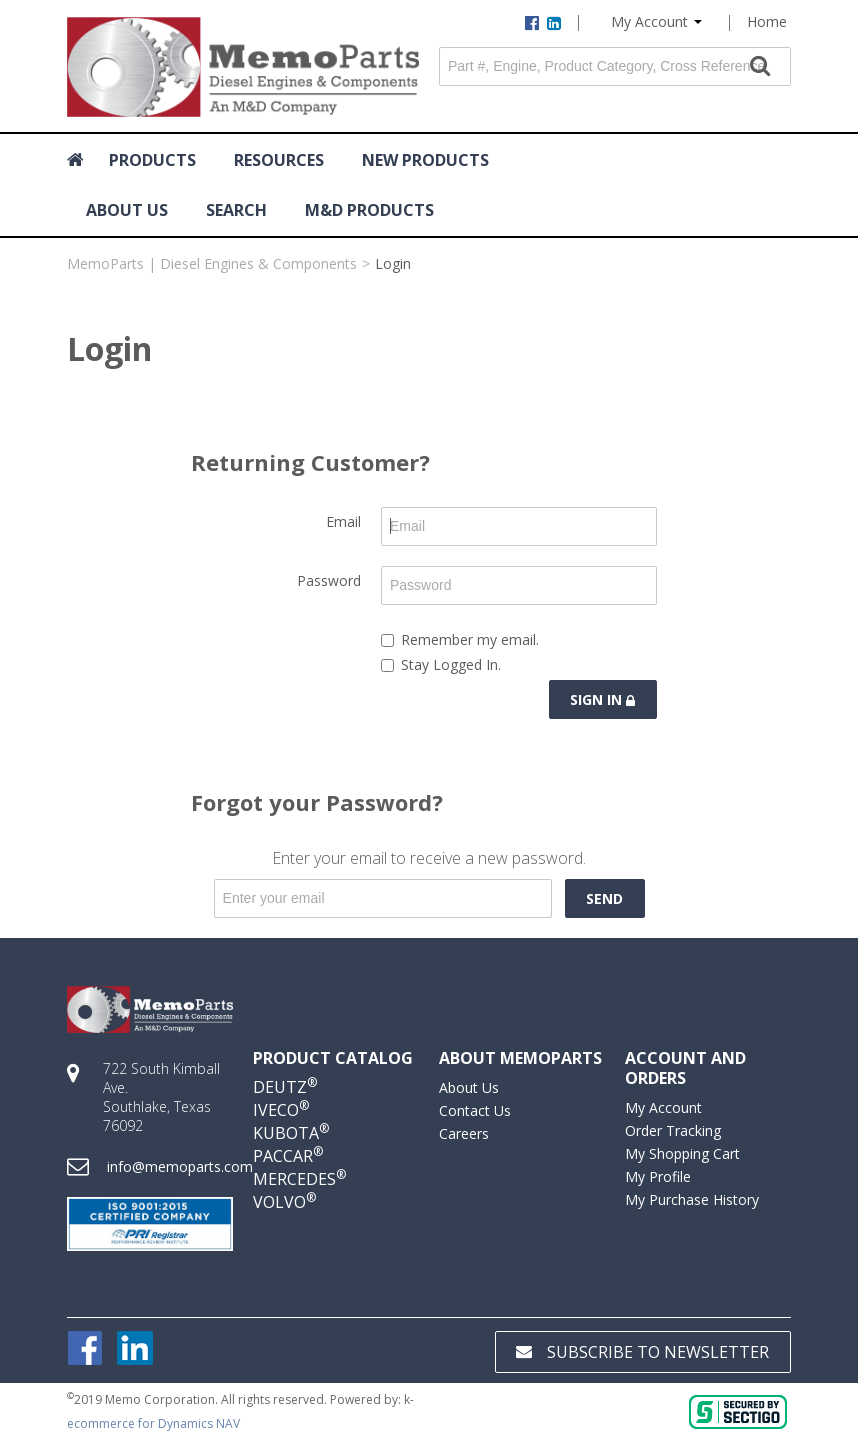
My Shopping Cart (682, 1153)
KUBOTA (291, 1133)
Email (343, 521)
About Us (469, 1087)
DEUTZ (285, 1087)
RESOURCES (279, 160)
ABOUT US (127, 210)
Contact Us (475, 1110)
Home (767, 21)
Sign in (602, 699)
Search (236, 210)
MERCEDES (299, 1179)
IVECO (281, 1110)
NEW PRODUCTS (425, 160)
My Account (656, 21)
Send (604, 898)
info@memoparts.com (180, 1166)
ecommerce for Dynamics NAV (153, 1423)
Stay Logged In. (441, 664)
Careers (464, 1133)
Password (329, 580)
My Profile (658, 1176)
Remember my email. (460, 639)
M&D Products (369, 210)
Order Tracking (673, 1130)
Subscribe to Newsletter (642, 1352)
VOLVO (284, 1202)
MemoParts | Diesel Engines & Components (212, 263)
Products (152, 160)
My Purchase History (692, 1199)
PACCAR (288, 1156)
